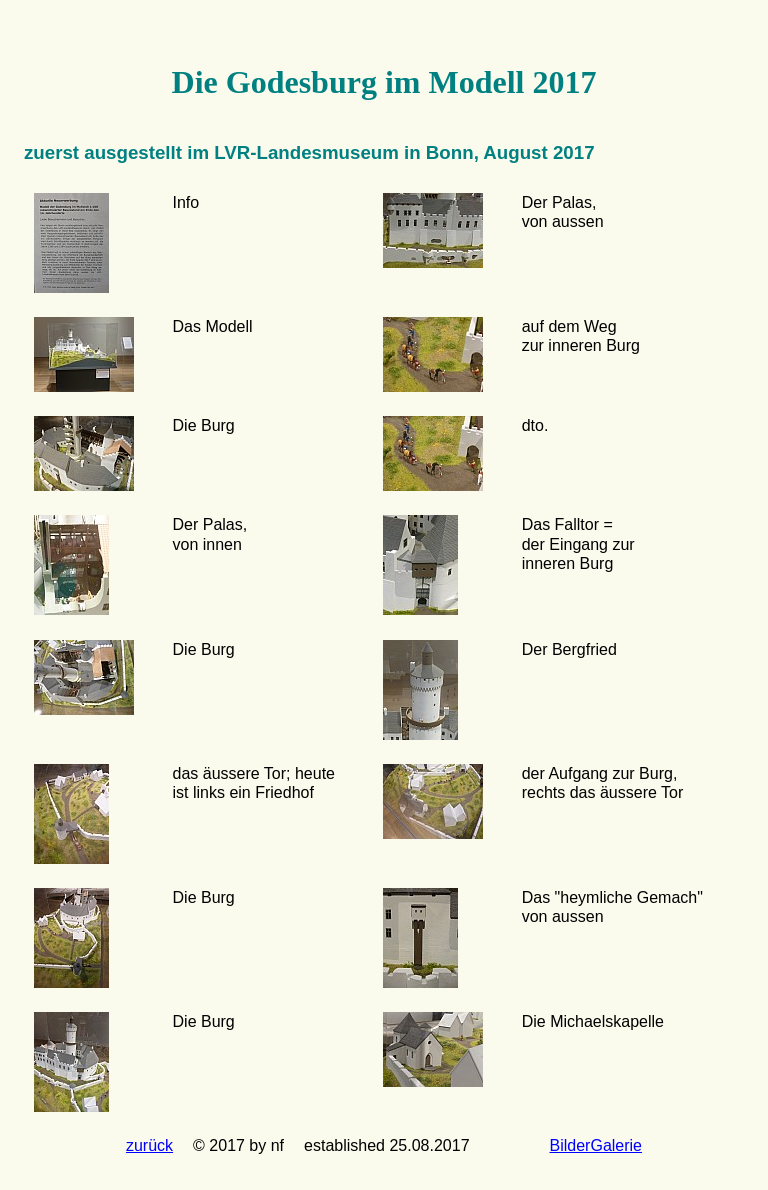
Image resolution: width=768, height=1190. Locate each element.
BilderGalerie (596, 1145)
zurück (149, 1145)
